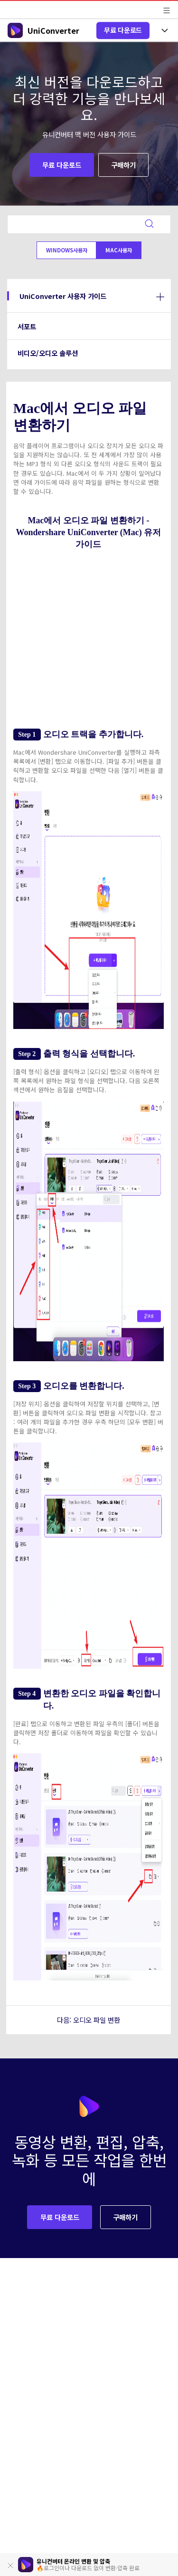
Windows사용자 (66, 250)
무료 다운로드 (123, 30)
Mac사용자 (118, 250)
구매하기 (123, 165)
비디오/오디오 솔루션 (48, 353)
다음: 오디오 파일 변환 (88, 2020)
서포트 (27, 326)
